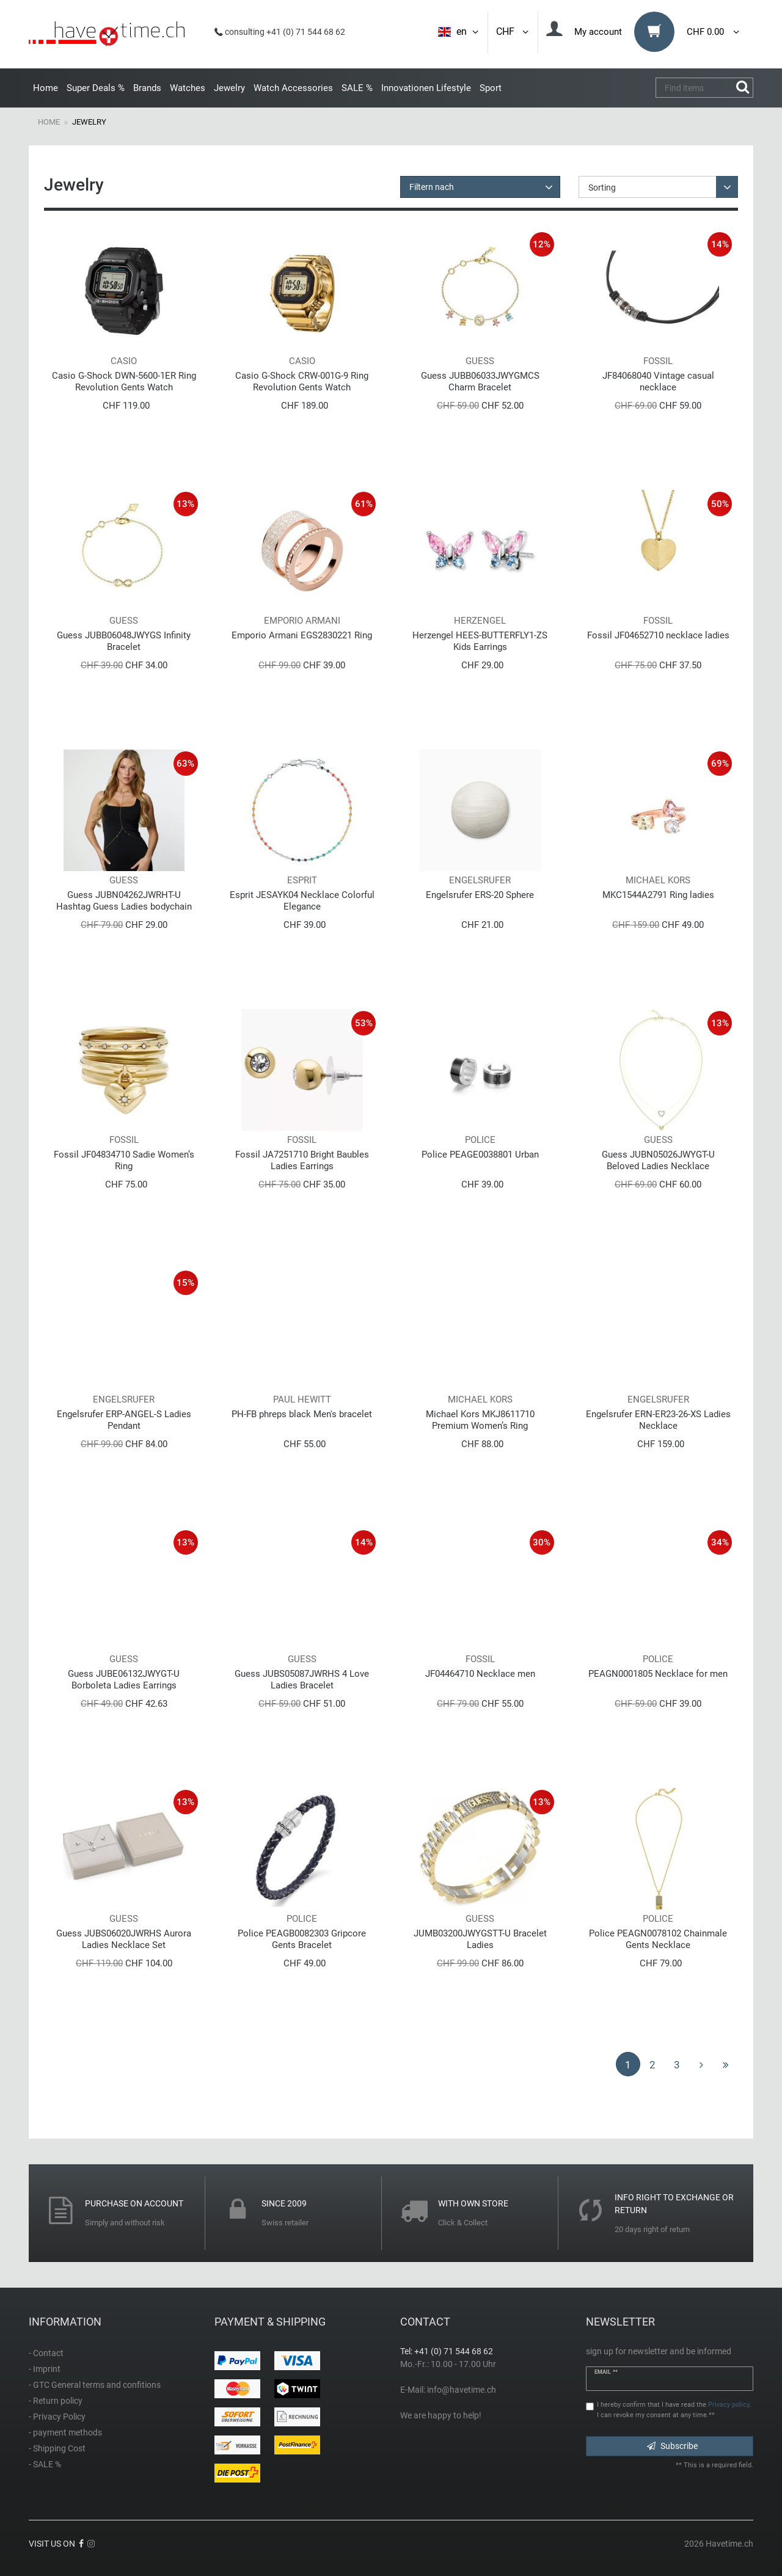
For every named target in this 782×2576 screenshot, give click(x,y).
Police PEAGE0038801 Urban (480, 1154)
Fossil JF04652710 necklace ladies (658, 635)
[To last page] (726, 2064)
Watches (187, 87)
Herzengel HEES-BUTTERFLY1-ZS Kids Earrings (479, 641)
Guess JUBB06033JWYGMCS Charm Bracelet (480, 381)
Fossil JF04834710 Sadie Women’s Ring (124, 1160)
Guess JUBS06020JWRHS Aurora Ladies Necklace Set (123, 1939)
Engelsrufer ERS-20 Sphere (480, 894)
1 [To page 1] (628, 2065)
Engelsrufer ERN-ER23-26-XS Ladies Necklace (658, 1420)
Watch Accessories (293, 87)
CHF (513, 31)
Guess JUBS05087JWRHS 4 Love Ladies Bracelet (302, 1679)
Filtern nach (431, 187)
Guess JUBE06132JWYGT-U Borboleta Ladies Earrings (124, 1679)
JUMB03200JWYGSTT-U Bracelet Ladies (480, 1939)
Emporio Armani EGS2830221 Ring (302, 635)
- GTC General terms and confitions (95, 2385)
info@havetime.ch (461, 2390)
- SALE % (45, 2464)
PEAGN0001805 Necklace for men (658, 1673)
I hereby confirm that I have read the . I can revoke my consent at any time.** (674, 2410)
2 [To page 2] (652, 2065)
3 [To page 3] (677, 2065)
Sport (491, 87)
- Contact (46, 2353)
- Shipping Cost (57, 2448)
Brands (147, 87)
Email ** (606, 2372)
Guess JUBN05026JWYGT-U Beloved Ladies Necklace (658, 1160)
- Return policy (55, 2401)
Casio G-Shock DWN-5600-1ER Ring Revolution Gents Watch (124, 381)
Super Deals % (96, 87)
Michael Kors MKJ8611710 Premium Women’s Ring (480, 1420)
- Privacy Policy (57, 2416)
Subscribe (672, 2446)
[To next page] (701, 2064)
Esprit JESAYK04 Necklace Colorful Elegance (302, 900)
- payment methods (65, 2432)
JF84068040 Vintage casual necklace (658, 381)
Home (45, 87)
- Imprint (44, 2369)
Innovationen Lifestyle (426, 87)
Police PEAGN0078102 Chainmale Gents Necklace (658, 1939)
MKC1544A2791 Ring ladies (658, 894)
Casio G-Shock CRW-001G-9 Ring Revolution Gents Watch (301, 381)
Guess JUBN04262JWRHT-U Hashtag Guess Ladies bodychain (124, 900)
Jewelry (229, 87)
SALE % (357, 87)
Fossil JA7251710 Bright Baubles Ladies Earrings (302, 1160)
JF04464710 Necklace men (480, 1673)
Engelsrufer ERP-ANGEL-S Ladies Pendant (124, 1420)
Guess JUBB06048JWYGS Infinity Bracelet (124, 641)
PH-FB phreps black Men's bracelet (302, 1414)
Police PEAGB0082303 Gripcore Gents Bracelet (302, 1939)
